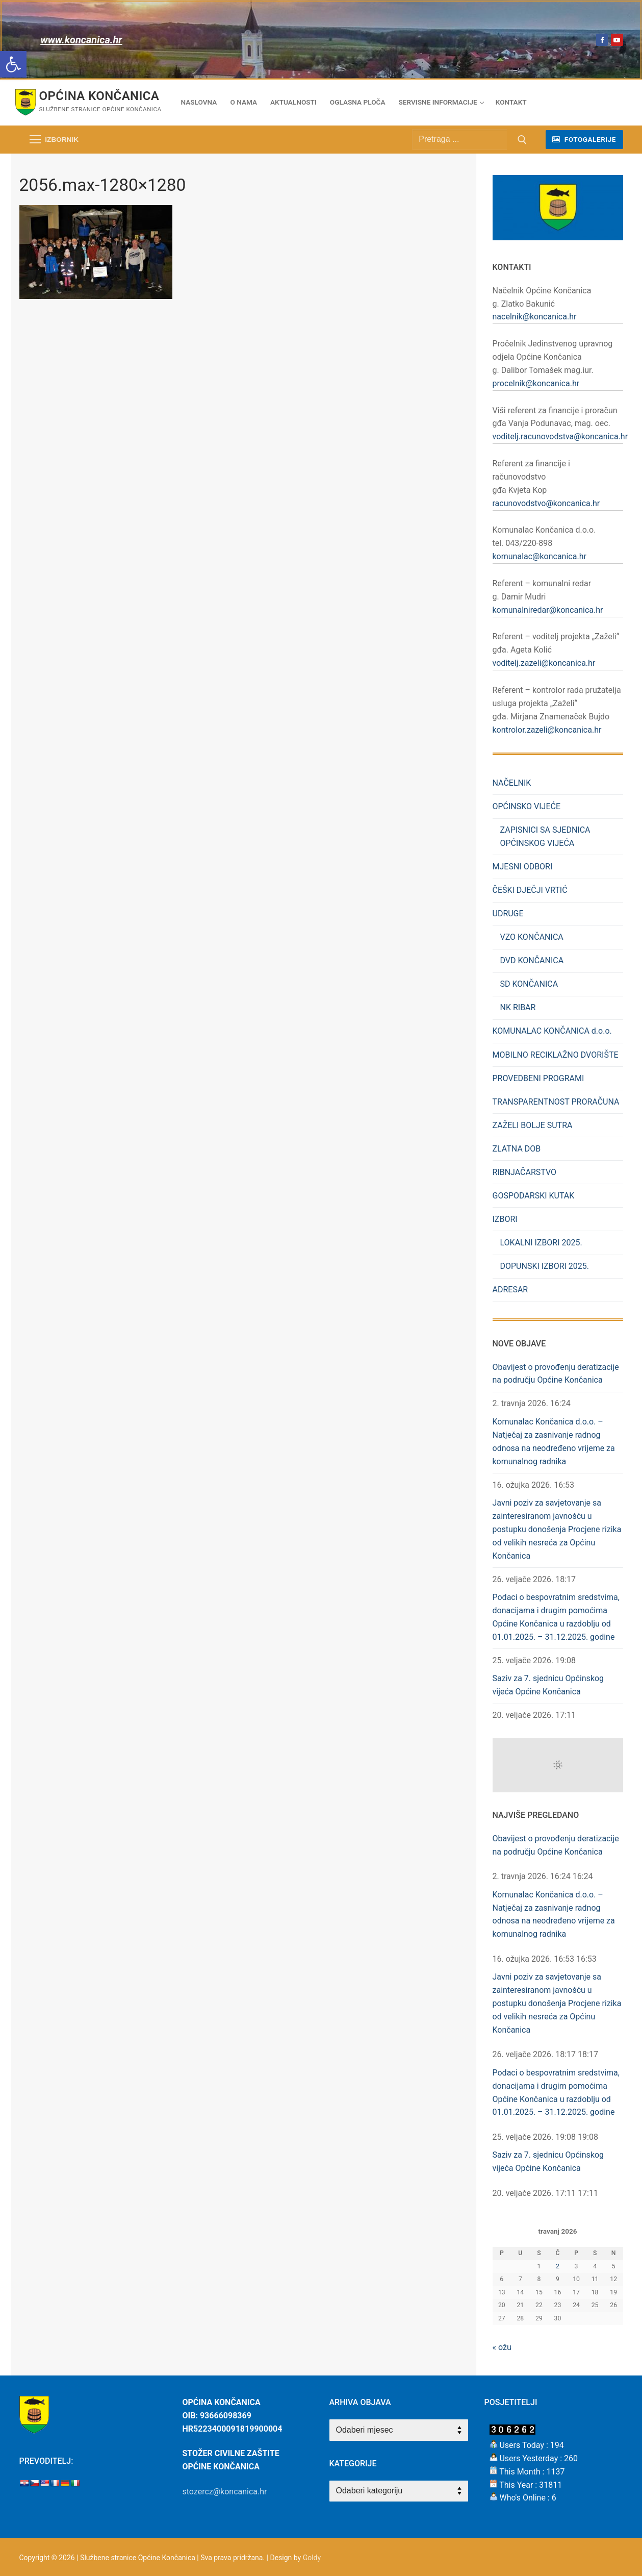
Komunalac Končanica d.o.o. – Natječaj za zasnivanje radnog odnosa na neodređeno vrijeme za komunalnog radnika (554, 1441)
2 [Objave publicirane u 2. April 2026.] (557, 2266)
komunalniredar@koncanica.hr (548, 610)
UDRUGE (509, 913)
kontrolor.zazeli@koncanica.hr (547, 730)
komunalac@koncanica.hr (539, 556)
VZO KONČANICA (531, 937)
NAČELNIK (512, 783)
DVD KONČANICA (532, 960)
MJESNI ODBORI (523, 866)
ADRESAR (510, 1289)
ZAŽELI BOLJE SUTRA (533, 1125)
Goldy (312, 2558)
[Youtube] (617, 39)
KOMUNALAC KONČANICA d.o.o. (552, 1031)
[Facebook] (602, 39)
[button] (13, 64)
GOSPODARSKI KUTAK (534, 1196)
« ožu (502, 2347)
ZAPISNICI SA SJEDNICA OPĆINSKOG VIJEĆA (545, 836)
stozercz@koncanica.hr (225, 2491)
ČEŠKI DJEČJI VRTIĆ (530, 890)
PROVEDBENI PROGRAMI (538, 1078)
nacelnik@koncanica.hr (535, 316)
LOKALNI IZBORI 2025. (541, 1242)
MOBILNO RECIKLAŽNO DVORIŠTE (556, 1055)
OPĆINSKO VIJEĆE (528, 806)
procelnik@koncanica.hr (536, 383)
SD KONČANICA (529, 984)
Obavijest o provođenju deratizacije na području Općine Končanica (556, 1373)
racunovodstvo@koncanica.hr (546, 503)
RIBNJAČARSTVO (525, 1172)
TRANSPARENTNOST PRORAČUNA (556, 1102)
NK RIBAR (518, 1007)
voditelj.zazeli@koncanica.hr (544, 663)
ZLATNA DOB (517, 1149)
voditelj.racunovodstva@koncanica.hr (560, 436)
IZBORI (506, 1219)
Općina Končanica (99, 96)
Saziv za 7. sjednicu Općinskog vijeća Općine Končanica (548, 1684)
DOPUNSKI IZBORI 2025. (544, 1266)
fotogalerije (584, 139)
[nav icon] (54, 140)
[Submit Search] (522, 140)
